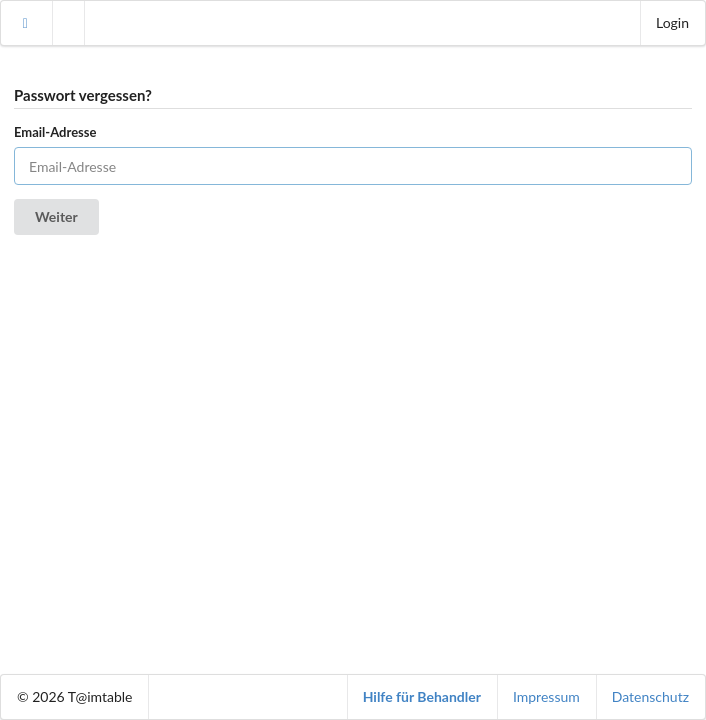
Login (672, 22)
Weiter (56, 216)
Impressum (546, 696)
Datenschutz (650, 696)
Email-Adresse (55, 132)
